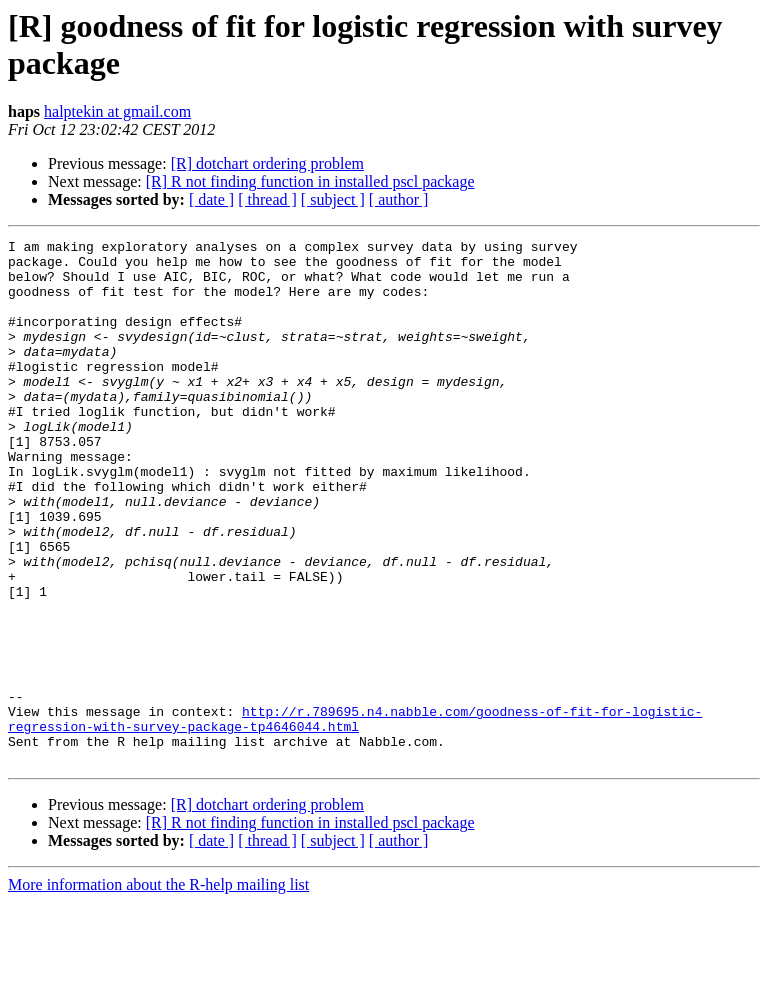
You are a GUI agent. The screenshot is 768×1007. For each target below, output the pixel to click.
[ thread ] (267, 199)
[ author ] (399, 199)
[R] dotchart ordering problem (267, 163)
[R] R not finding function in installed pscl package (310, 181)
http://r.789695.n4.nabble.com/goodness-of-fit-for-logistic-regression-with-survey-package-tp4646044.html (355, 816)
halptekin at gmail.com (117, 111)
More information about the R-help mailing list (158, 989)
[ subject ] (333, 199)
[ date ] (211, 199)
